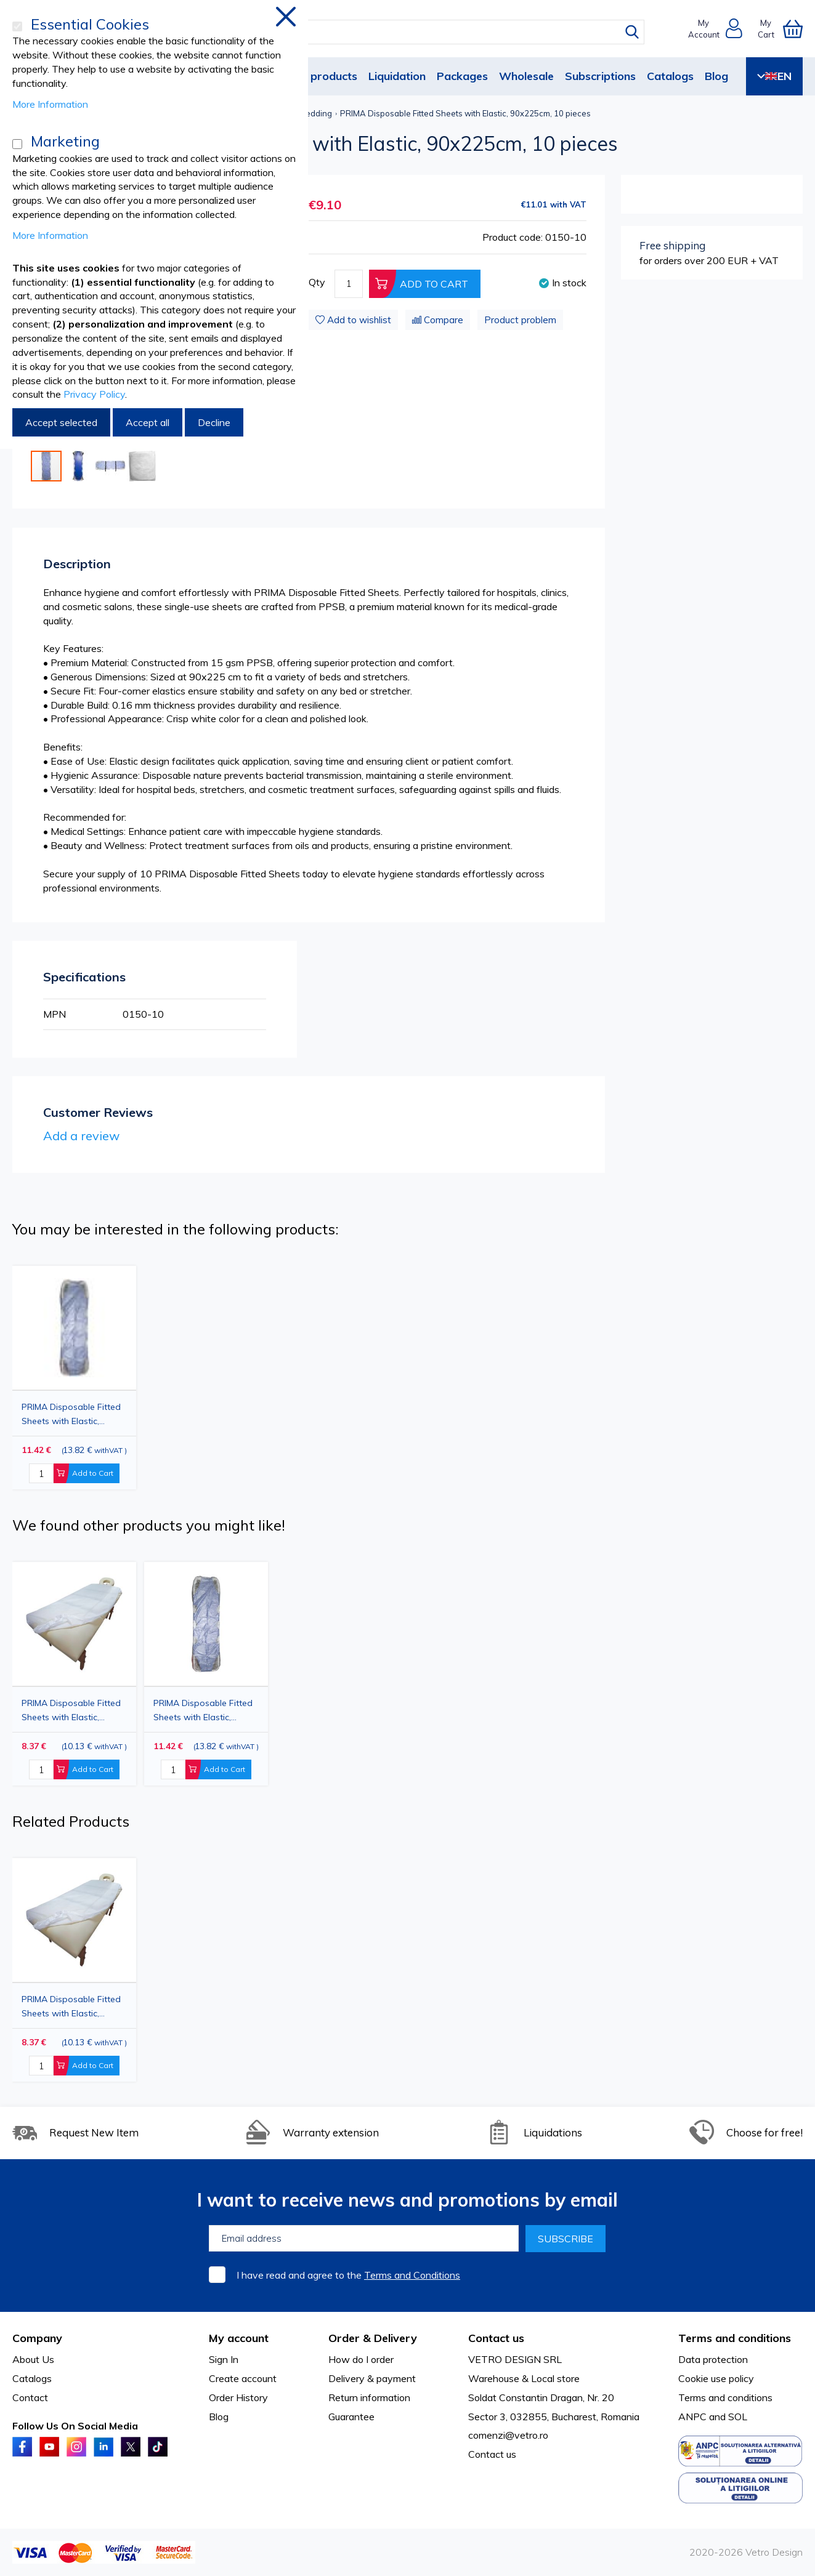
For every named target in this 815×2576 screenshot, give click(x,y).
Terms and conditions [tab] (734, 2338)
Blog (716, 76)
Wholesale (526, 76)
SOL (737, 2416)
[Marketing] (17, 144)
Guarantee (351, 2416)
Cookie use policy (716, 2378)
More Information (50, 104)
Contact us (492, 2454)
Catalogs (670, 76)
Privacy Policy (94, 394)
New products (320, 76)
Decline (214, 422)
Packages (462, 76)
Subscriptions (600, 76)
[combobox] (418, 32)
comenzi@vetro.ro (508, 2435)
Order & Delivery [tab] (372, 2338)
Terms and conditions (725, 2397)
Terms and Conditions (412, 2275)
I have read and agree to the (348, 2275)
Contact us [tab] (496, 2338)
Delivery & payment (372, 2378)
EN (774, 76)
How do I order (361, 2359)
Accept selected (61, 422)
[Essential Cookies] (17, 26)
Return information (369, 2397)
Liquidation (397, 76)
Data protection (713, 2359)
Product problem (520, 320)
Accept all (147, 422)
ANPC (692, 2416)
